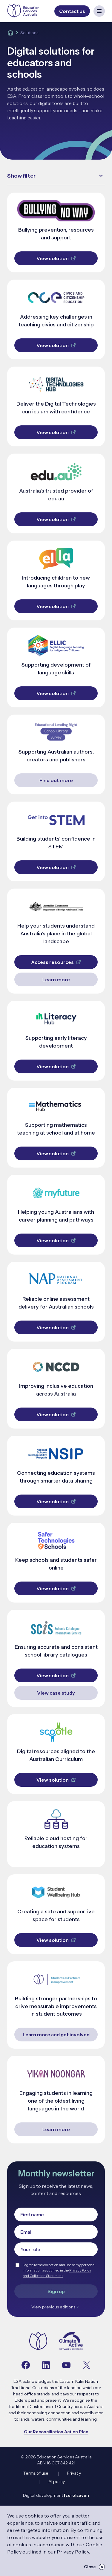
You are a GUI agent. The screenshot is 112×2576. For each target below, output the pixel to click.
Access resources (56, 962)
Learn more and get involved (56, 2035)
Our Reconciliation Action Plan (56, 2431)
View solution (56, 258)
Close (94, 2567)
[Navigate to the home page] (38, 2341)
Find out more (56, 780)
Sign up (56, 2291)
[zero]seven (76, 2495)
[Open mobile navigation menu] (99, 11)
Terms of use (35, 2473)
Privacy (74, 2473)
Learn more (56, 979)
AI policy (56, 2481)
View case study (56, 1693)
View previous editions (56, 2307)
